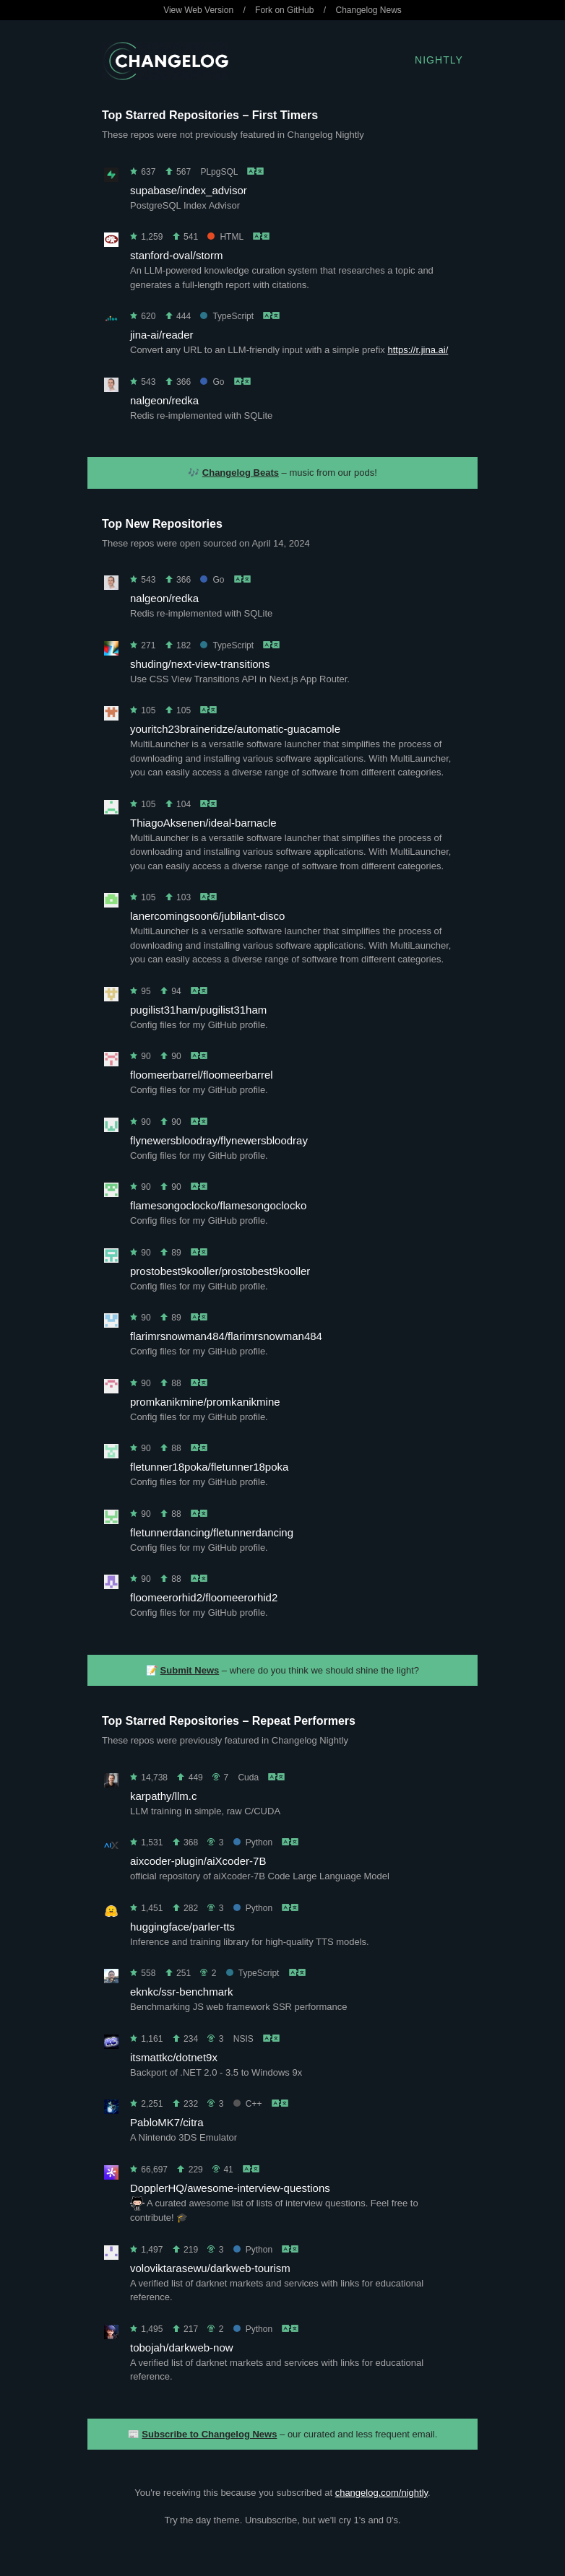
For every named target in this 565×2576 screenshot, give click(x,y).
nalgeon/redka (164, 400)
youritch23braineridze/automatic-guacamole (235, 729)
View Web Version (198, 10)
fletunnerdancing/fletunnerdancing (211, 1532)
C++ (247, 2104)
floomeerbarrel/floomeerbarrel (201, 1075)
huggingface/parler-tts (182, 1926)
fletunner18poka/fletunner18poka (209, 1467)
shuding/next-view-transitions (199, 664)
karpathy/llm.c (163, 1796)
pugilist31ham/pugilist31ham (198, 1010)
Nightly (439, 60)
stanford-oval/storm (176, 255)
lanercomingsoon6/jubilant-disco (207, 916)
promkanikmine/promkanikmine (205, 1402)
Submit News (190, 1670)
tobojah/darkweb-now (181, 2347)
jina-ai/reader (162, 334)
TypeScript (227, 316)
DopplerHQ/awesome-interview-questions (230, 2188)
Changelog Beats (240, 472)
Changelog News (368, 10)
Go (212, 382)
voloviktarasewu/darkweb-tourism (210, 2268)
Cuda (248, 1777)
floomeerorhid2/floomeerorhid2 (203, 1597)
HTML (225, 237)
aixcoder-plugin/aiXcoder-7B (198, 1861)
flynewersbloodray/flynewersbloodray (219, 1140)
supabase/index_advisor (188, 190)
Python (252, 1842)
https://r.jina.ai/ (417, 349)
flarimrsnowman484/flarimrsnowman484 (226, 1336)
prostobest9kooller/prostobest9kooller (220, 1271)
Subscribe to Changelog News (209, 2434)
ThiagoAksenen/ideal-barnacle (203, 823)
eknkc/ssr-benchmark (181, 1991)
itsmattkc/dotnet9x (173, 2057)
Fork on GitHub (284, 10)
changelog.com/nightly (381, 2492)
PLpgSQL (219, 172)
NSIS (243, 2039)
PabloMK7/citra (167, 2122)
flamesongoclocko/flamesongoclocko (218, 1205)
